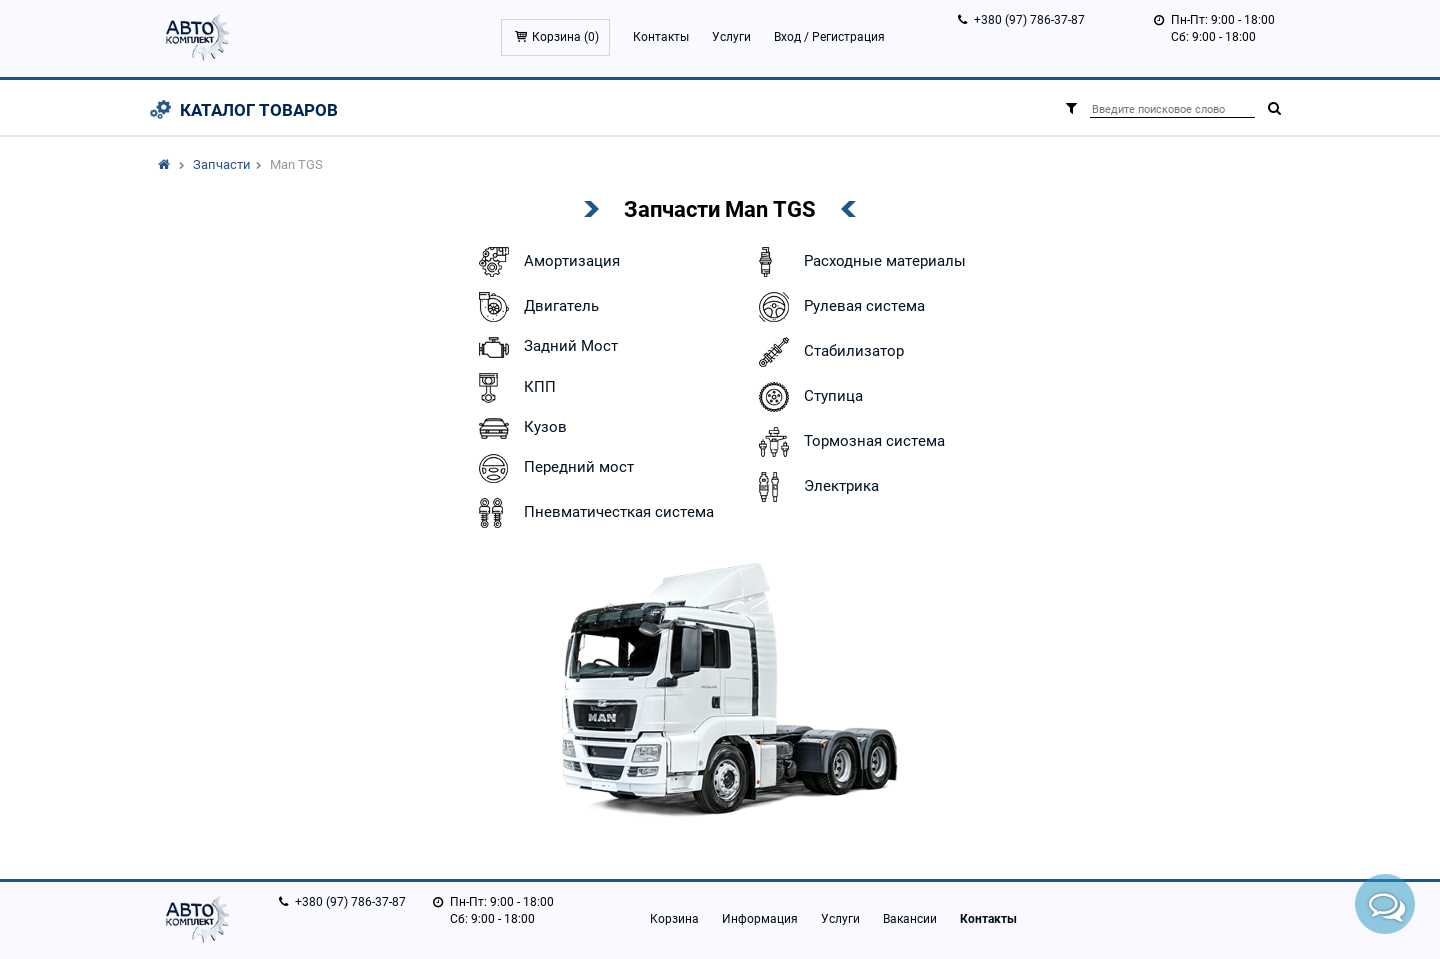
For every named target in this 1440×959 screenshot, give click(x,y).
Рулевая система (839, 307)
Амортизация (547, 262)
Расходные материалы (860, 262)
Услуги (731, 37)
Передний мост (554, 468)
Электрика (816, 487)
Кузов (520, 428)
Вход (787, 37)
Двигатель (536, 307)
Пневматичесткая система (594, 513)
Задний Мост (546, 347)
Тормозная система (849, 442)
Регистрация (848, 37)
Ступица (808, 397)
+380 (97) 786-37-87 (1029, 20)
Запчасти (222, 164)
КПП (515, 388)
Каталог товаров (259, 110)
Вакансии (910, 919)
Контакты (661, 37)
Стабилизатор (829, 352)
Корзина (674, 919)
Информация (760, 919)
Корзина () (565, 37)
